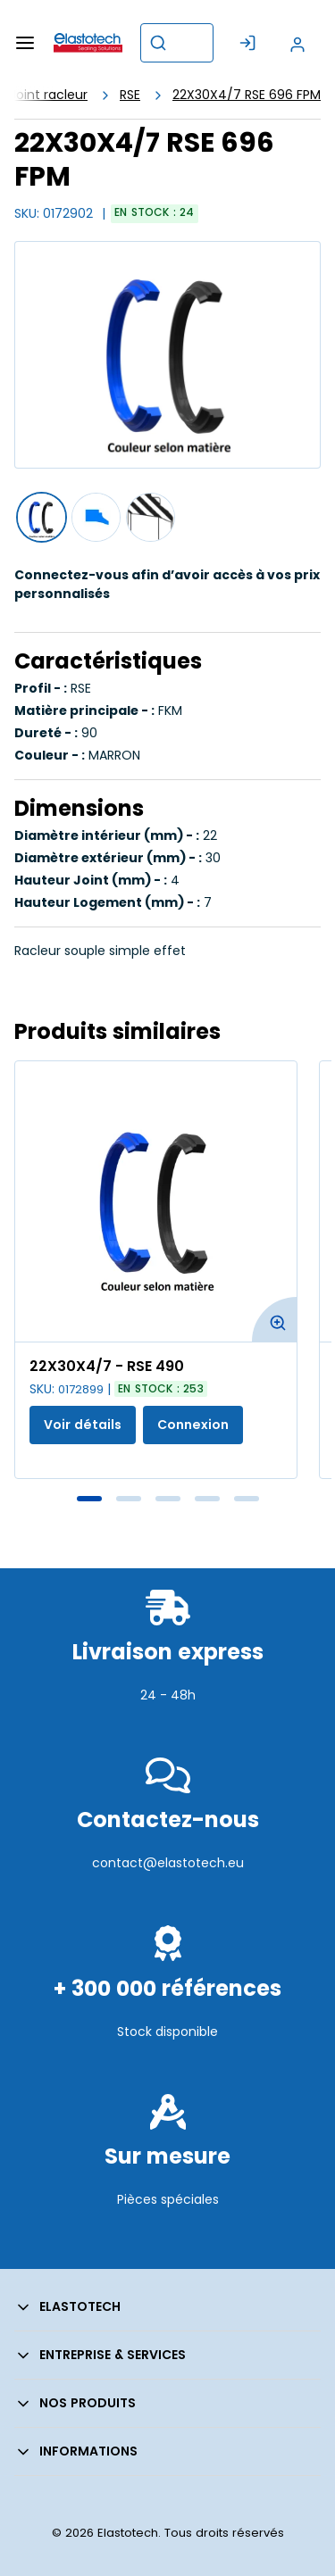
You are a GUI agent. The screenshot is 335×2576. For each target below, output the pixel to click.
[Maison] (88, 43)
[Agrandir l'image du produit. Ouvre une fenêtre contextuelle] (274, 1319)
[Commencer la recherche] (158, 42)
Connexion (193, 1424)
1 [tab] (89, 1498)
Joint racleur (49, 95)
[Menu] (25, 42)
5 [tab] (246, 1498)
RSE (130, 95)
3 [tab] (168, 1498)
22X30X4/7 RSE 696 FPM (246, 95)
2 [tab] (128, 1498)
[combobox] (177, 42)
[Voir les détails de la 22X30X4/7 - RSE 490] (156, 1201)
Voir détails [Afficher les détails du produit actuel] (82, 1424)
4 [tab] (207, 1498)
